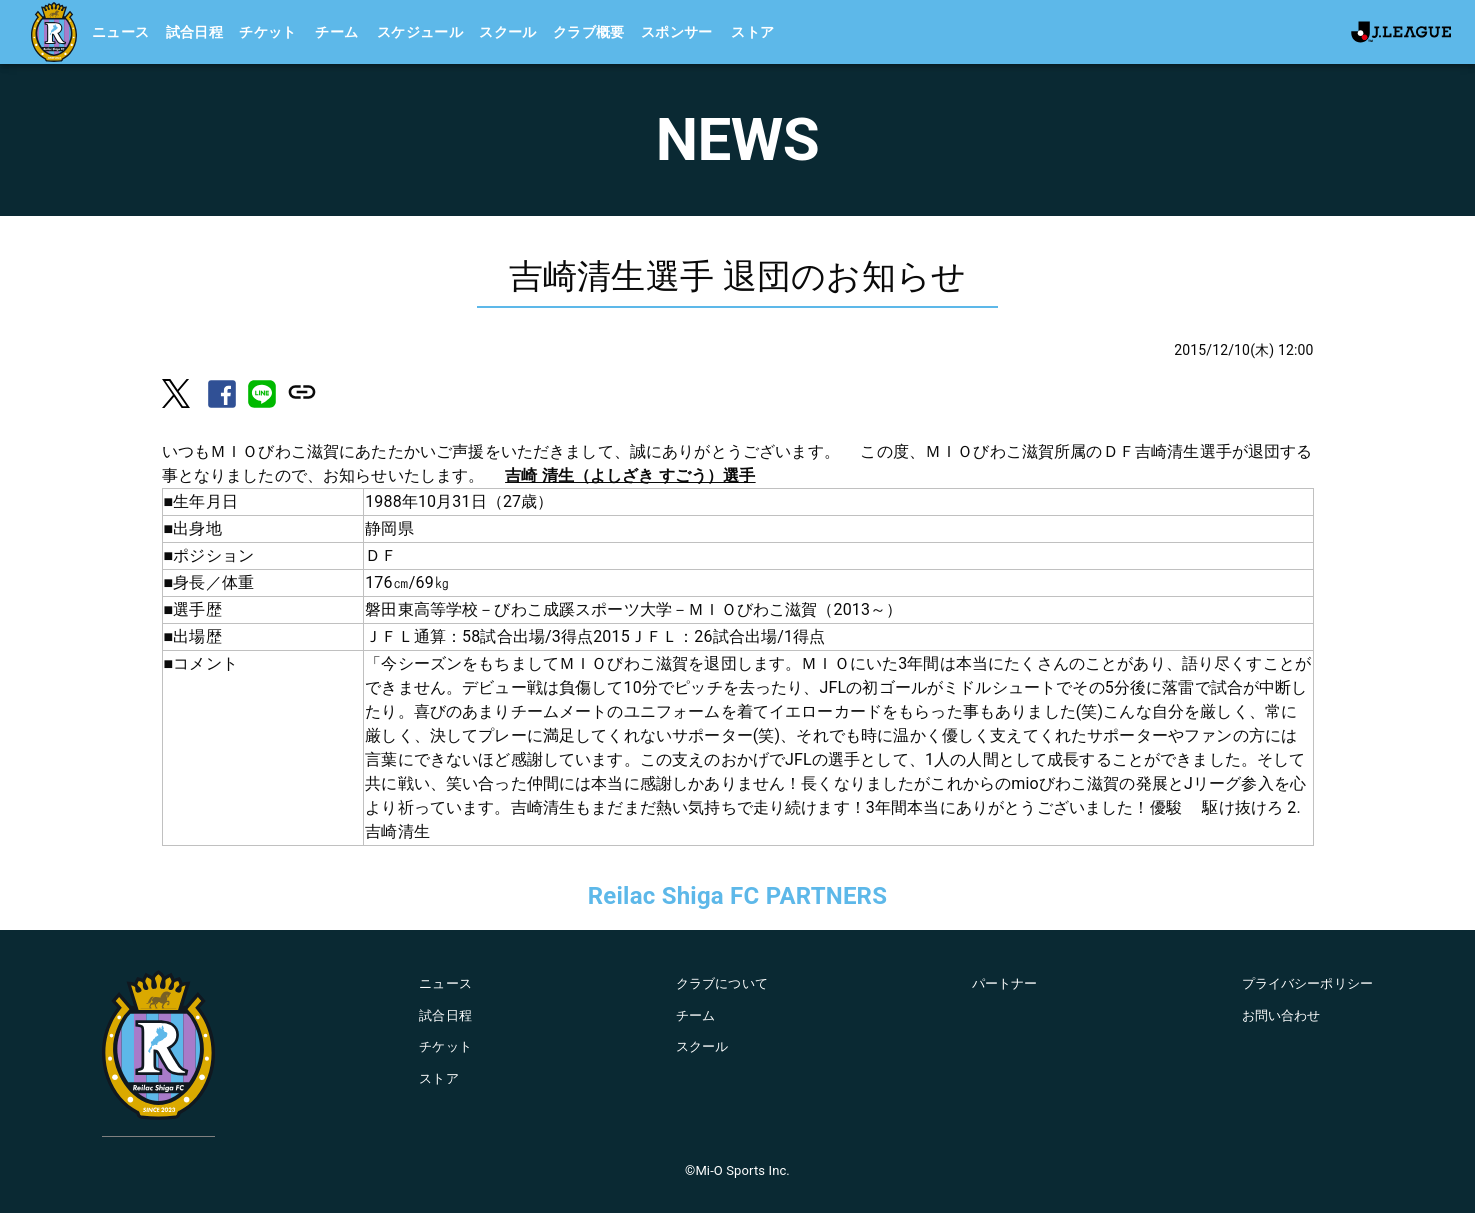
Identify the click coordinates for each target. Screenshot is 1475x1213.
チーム (336, 32)
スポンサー (677, 32)
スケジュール (420, 32)
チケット (268, 32)
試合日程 (195, 32)
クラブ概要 (589, 32)
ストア (752, 32)
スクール (508, 32)
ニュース (121, 32)
